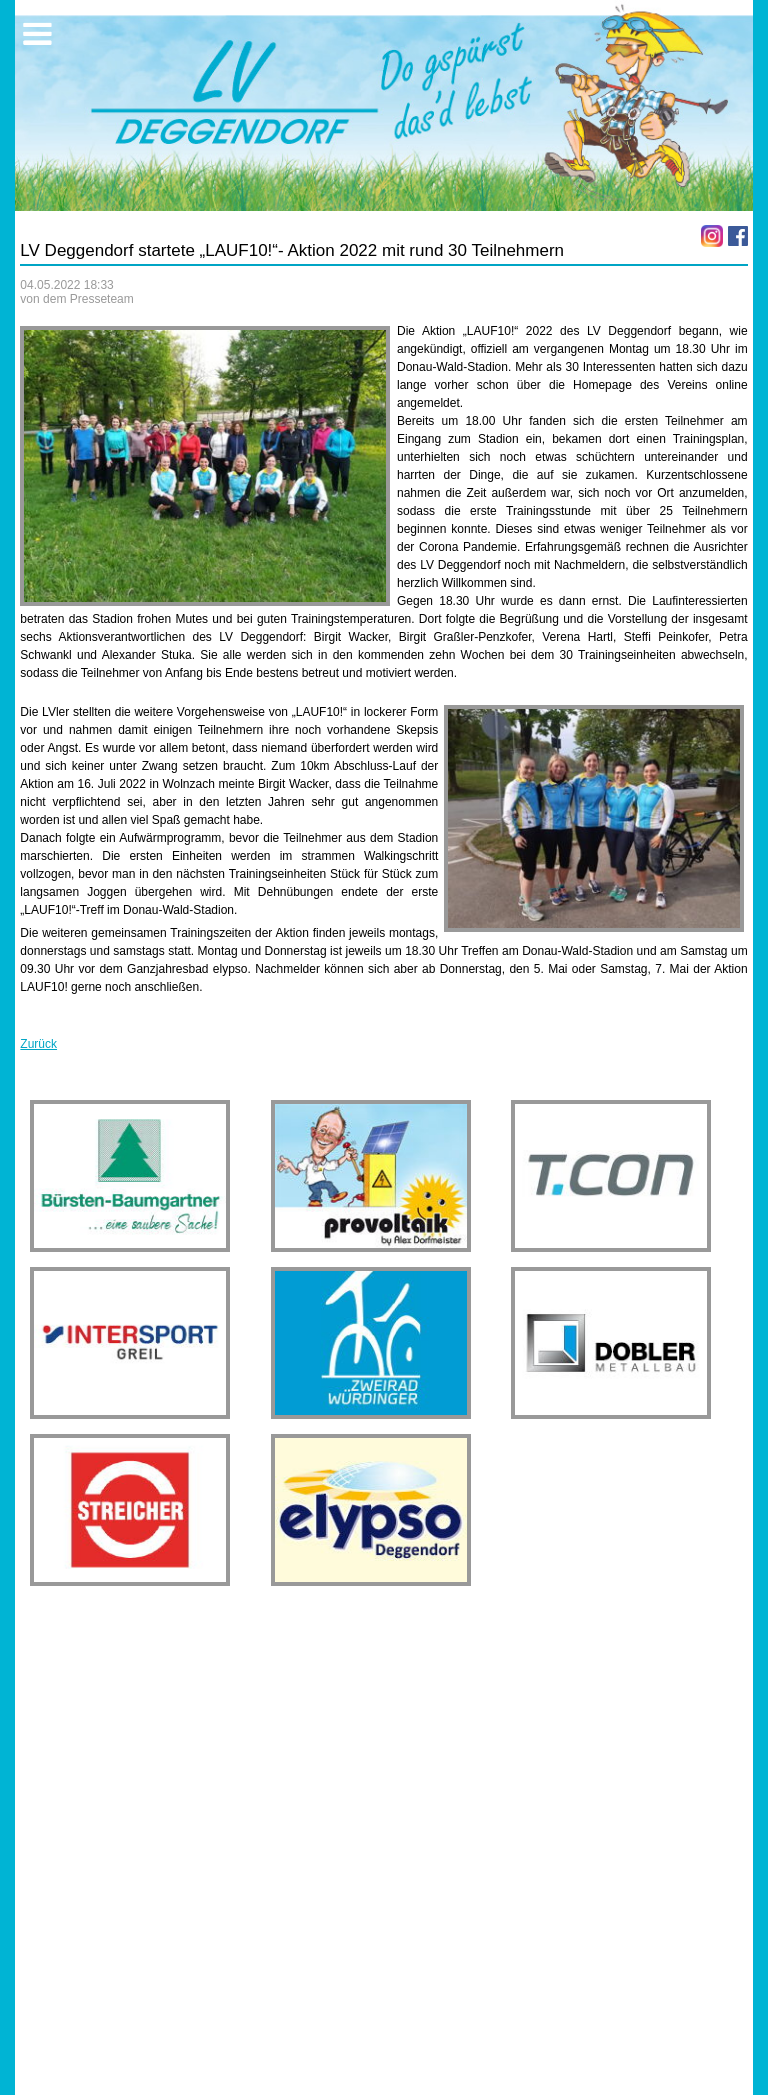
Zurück (38, 1044)
